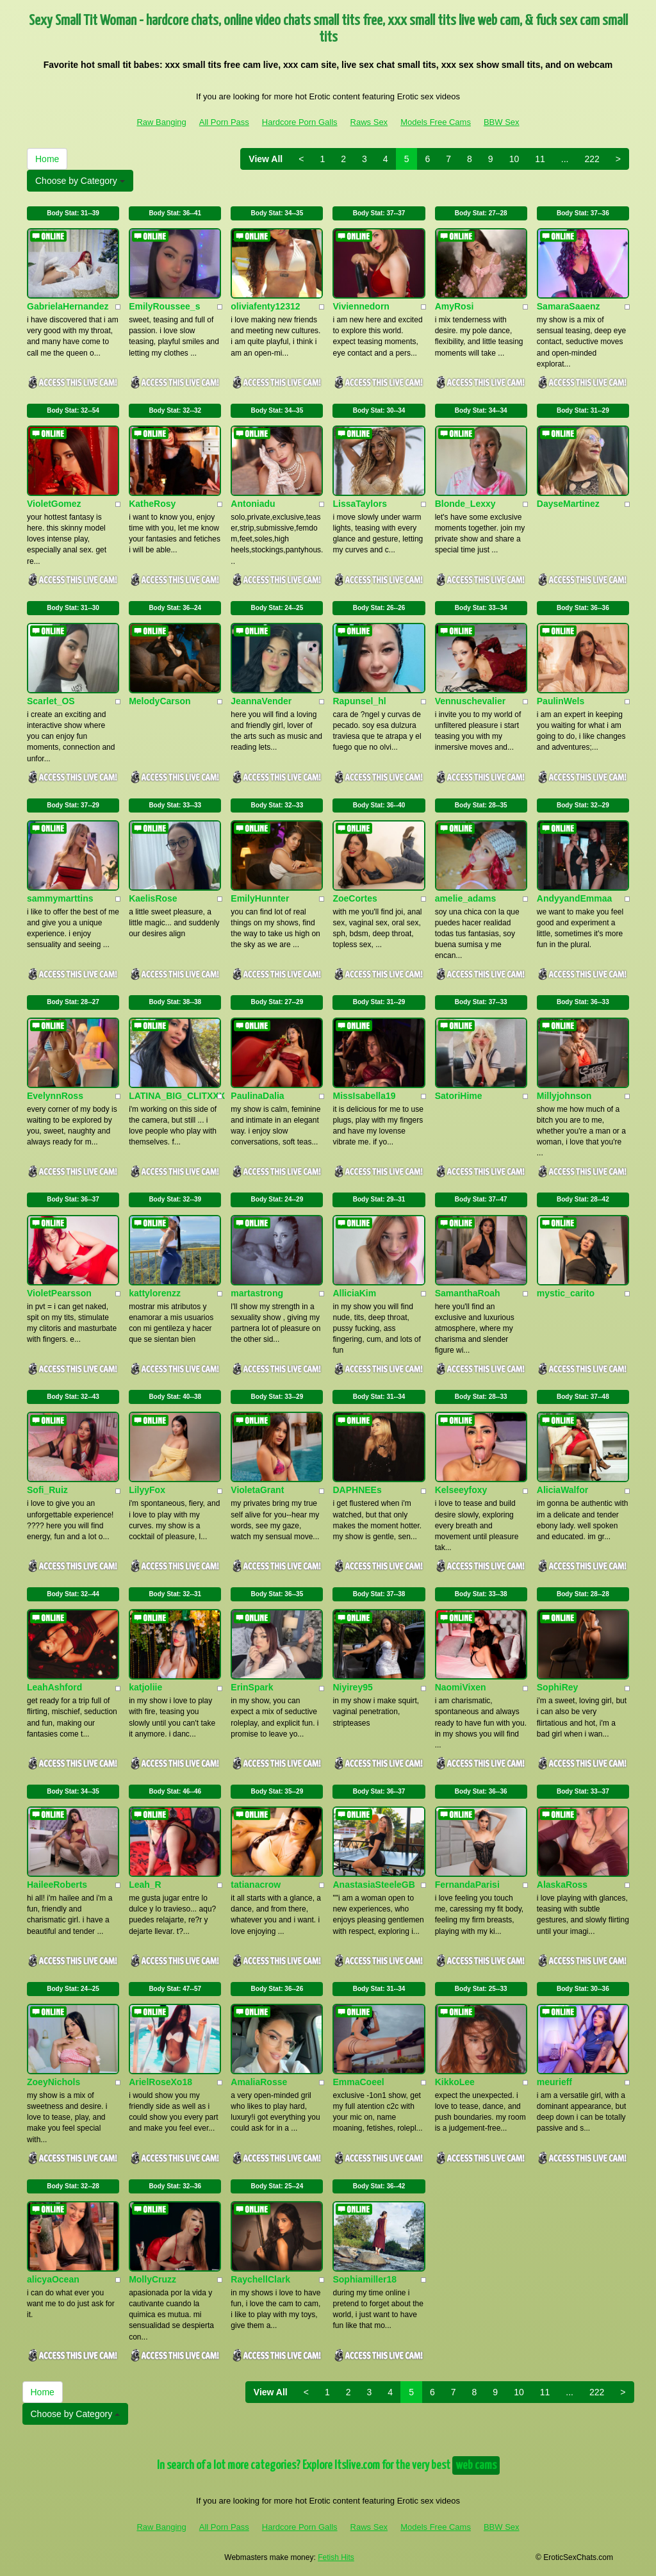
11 (540, 159)
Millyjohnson (564, 1096)
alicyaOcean (53, 2279)
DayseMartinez (568, 504)
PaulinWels (560, 701)
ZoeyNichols (53, 2082)
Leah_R (145, 1884)
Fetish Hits (336, 2557)
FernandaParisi (467, 1884)
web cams (475, 2465)
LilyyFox (147, 1490)
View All (266, 159)
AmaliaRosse (259, 2082)
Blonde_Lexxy (465, 504)
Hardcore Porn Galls (300, 122)
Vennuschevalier (470, 701)
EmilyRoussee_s (164, 306)
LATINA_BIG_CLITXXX (177, 1096)
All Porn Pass (224, 122)
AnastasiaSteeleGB (373, 1884)
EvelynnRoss (55, 1096)
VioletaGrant (257, 1490)
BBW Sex (502, 122)
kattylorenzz (155, 1293)
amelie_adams (465, 898)
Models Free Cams (435, 122)
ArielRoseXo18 (160, 2082)
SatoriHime (458, 1096)
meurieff (554, 2082)
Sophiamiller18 (364, 2279)
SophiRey (557, 1687)
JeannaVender (261, 701)
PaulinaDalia (257, 1096)
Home (47, 159)
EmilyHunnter (260, 898)
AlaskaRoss (562, 1884)
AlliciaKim (354, 1293)
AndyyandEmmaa (574, 898)
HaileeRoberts (57, 1884)
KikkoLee (455, 2082)
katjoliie (145, 1687)
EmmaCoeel (358, 2082)
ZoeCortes (354, 898)
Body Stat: (73, 213)
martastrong (257, 1293)
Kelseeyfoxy (461, 1490)
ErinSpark (252, 1687)
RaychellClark (260, 2279)
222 (591, 159)
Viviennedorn (360, 306)
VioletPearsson (59, 1293)
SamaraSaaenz (568, 306)
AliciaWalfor (562, 1490)
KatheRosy (152, 504)
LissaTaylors (359, 504)
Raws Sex (369, 122)
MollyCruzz (152, 2279)
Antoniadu (253, 504)
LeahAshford (54, 1687)
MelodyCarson (159, 701)
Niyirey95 (352, 1687)
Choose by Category (80, 181)
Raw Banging (161, 122)
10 (514, 159)
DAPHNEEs (356, 1490)
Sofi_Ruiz (47, 1490)
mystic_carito (565, 1293)
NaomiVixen (460, 1687)
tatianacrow (256, 1884)
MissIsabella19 (363, 1096)
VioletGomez (54, 504)
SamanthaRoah (467, 1293)
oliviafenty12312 (265, 306)
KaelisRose (153, 898)
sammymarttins (60, 898)
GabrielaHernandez (68, 306)
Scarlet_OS (51, 701)
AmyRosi (454, 306)
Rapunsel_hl (359, 701)
